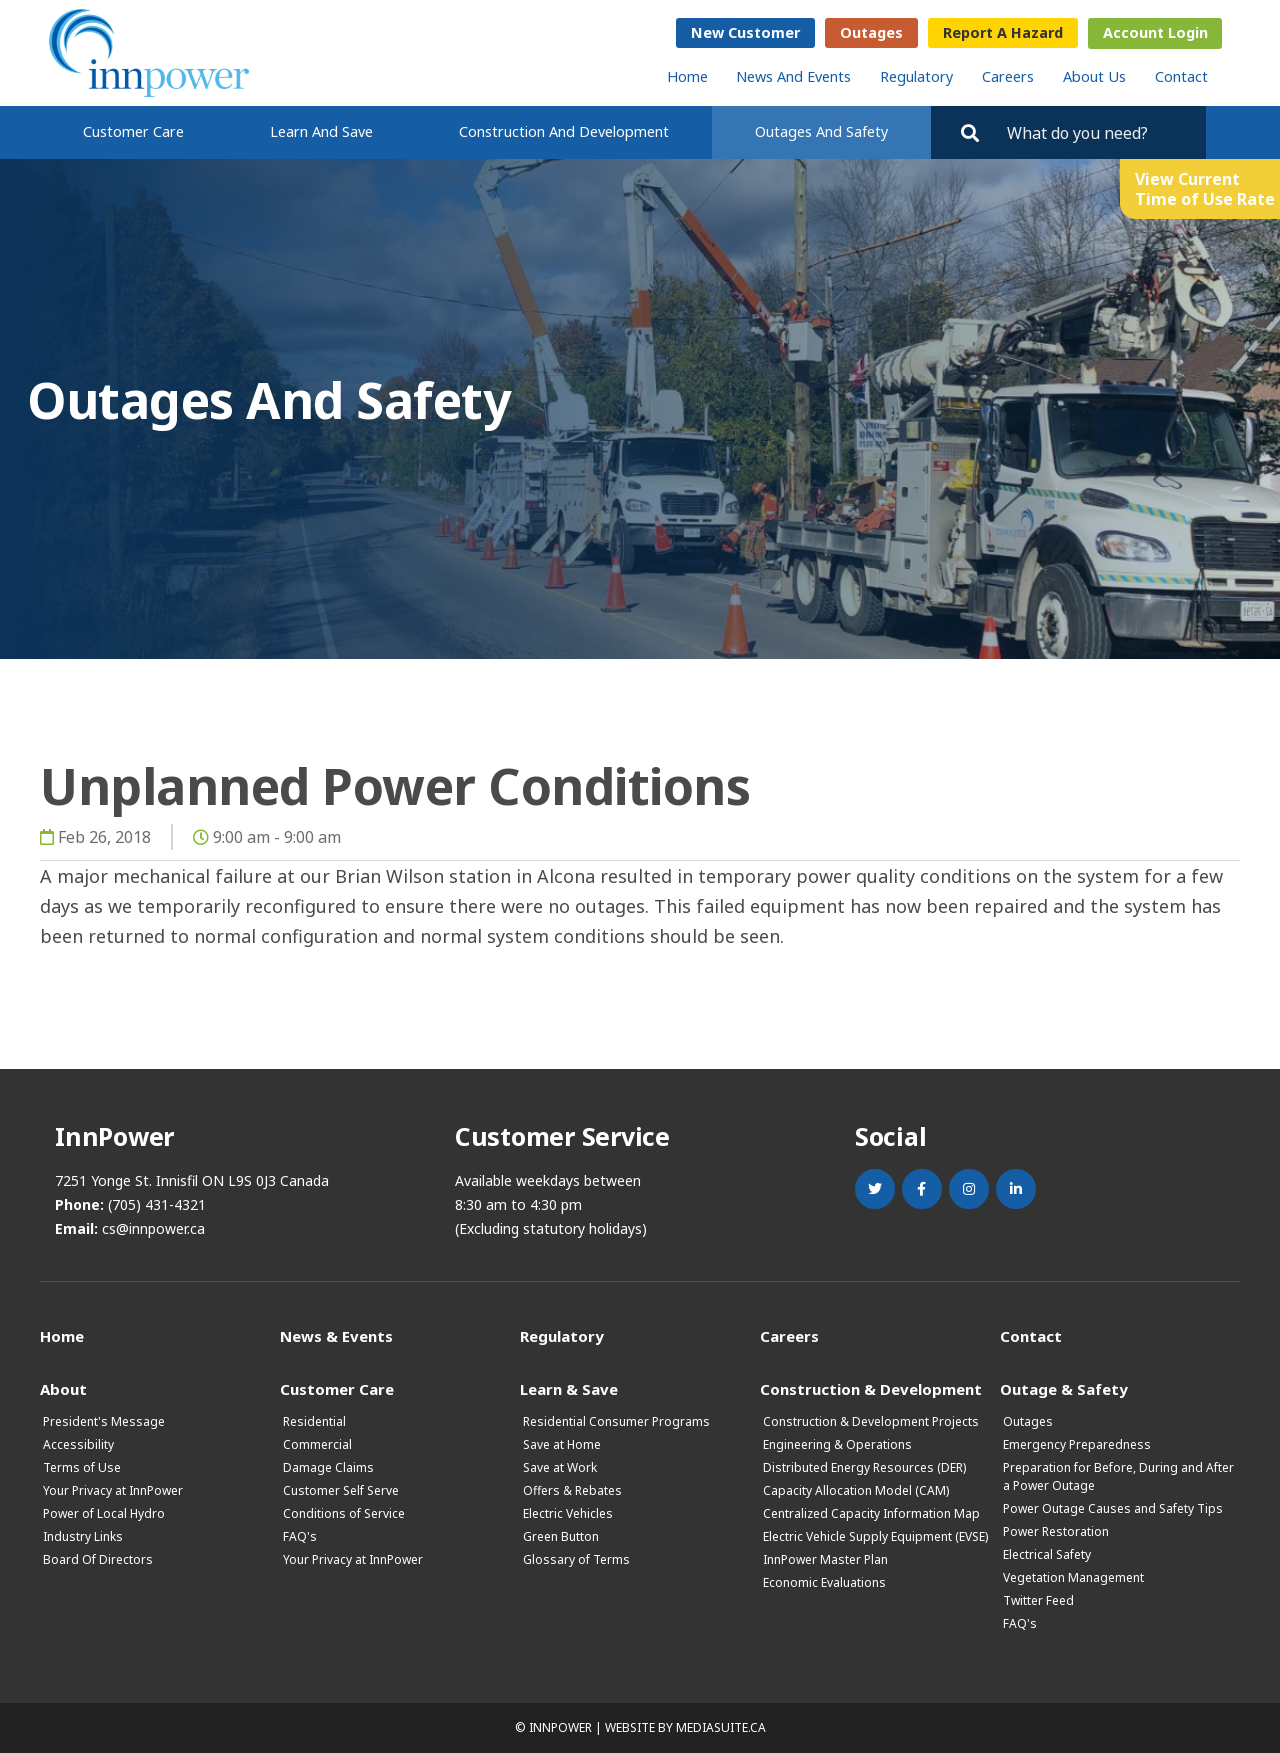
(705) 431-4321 (157, 1204)
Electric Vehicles (568, 1513)
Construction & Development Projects (871, 1421)
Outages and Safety (821, 131)
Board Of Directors (98, 1559)
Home (687, 76)
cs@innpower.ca (153, 1228)
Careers (1008, 76)
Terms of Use (82, 1467)
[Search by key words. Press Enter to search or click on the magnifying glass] (1097, 132)
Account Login (1155, 32)
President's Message (104, 1421)
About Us (1094, 76)
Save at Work (560, 1467)
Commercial (317, 1444)
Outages (871, 32)
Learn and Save (321, 131)
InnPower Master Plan (825, 1559)
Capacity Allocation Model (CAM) (856, 1490)
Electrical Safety (1047, 1554)
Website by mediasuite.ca (685, 1727)
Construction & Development (871, 1388)
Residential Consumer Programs (616, 1421)
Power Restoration (1056, 1531)
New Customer (745, 32)
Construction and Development (564, 131)
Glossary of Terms (576, 1559)
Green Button (561, 1536)
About (63, 1388)
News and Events (793, 76)
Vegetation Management (1073, 1577)
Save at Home (562, 1444)
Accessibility (78, 1444)
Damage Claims (328, 1467)
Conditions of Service (344, 1513)
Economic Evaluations (824, 1582)
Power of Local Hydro (104, 1513)
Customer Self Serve (341, 1490)
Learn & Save (569, 1388)
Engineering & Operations (837, 1444)
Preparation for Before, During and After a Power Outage (1118, 1476)
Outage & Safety (1064, 1388)
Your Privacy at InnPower (113, 1490)
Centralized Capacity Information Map (871, 1513)
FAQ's (300, 1536)
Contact (1181, 76)
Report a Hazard (1003, 32)
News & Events (336, 1335)
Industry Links (83, 1536)
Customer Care (133, 131)
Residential (314, 1421)
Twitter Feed (1038, 1600)
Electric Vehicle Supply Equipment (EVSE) (875, 1536)
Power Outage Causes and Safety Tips (1113, 1508)
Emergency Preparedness (1077, 1444)
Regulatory (916, 76)
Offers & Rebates (572, 1490)
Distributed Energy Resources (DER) (864, 1467)
